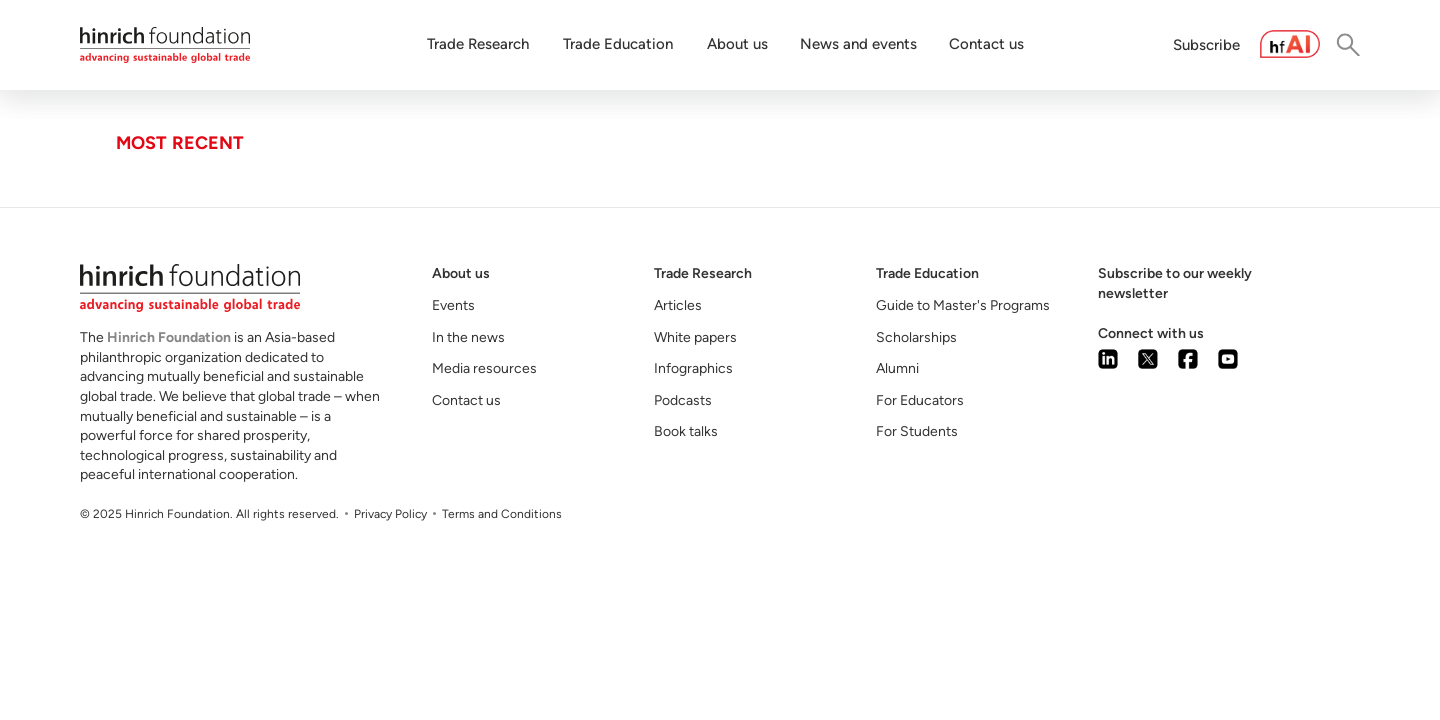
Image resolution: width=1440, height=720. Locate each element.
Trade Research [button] (478, 44)
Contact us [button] (986, 44)
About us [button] (737, 44)
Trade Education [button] (618, 44)
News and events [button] (858, 44)
